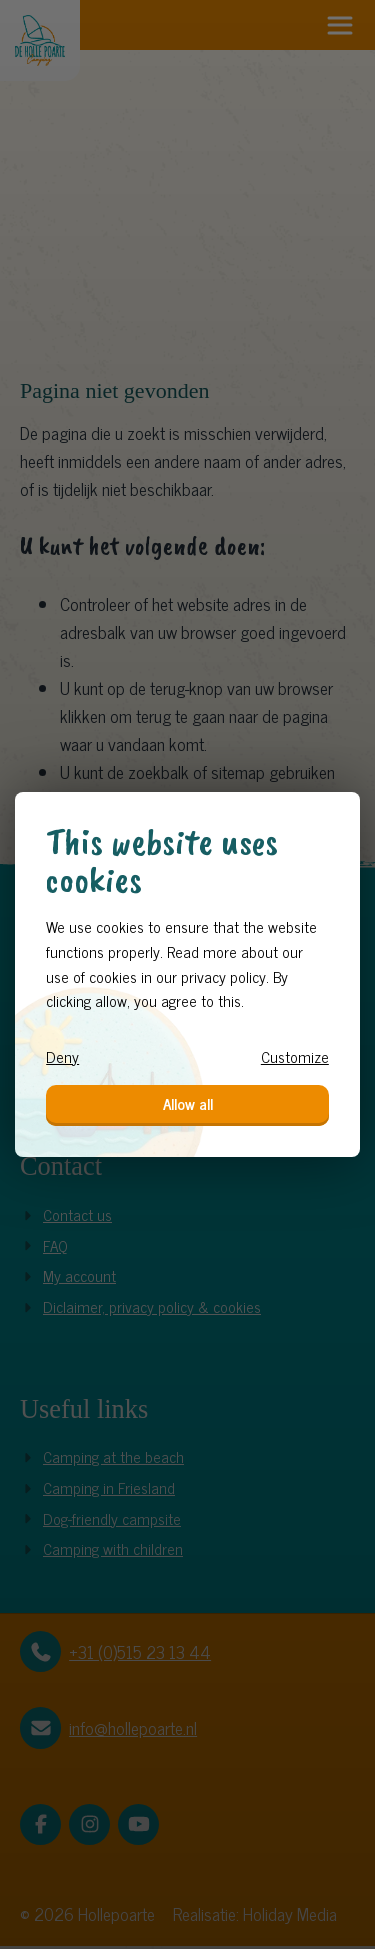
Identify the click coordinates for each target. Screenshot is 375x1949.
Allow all (188, 1103)
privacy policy (223, 976)
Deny (62, 1057)
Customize (295, 1057)
